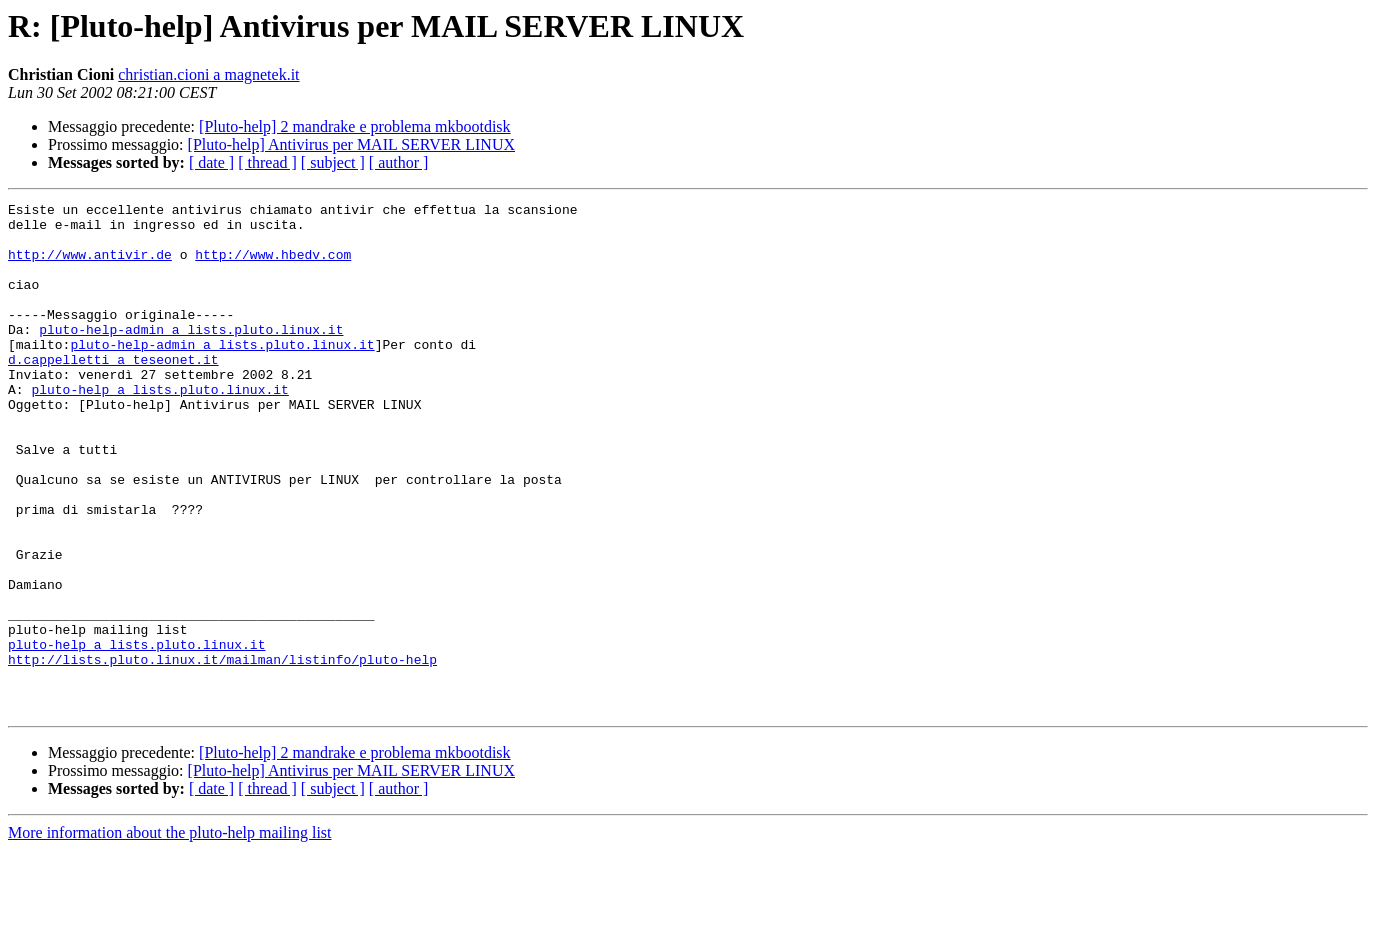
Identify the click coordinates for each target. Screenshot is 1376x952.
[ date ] (211, 162)
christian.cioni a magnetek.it (208, 74)
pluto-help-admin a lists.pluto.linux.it (191, 356)
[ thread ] (267, 162)
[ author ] (399, 162)
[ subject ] (333, 162)
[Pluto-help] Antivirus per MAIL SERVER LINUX (351, 144)
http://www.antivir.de (90, 266)
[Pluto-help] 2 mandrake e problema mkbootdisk (354, 126)
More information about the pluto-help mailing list (170, 934)
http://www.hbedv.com (273, 266)
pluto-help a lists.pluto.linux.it (159, 428)
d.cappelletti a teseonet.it (113, 392)
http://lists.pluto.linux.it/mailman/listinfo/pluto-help (222, 752)
